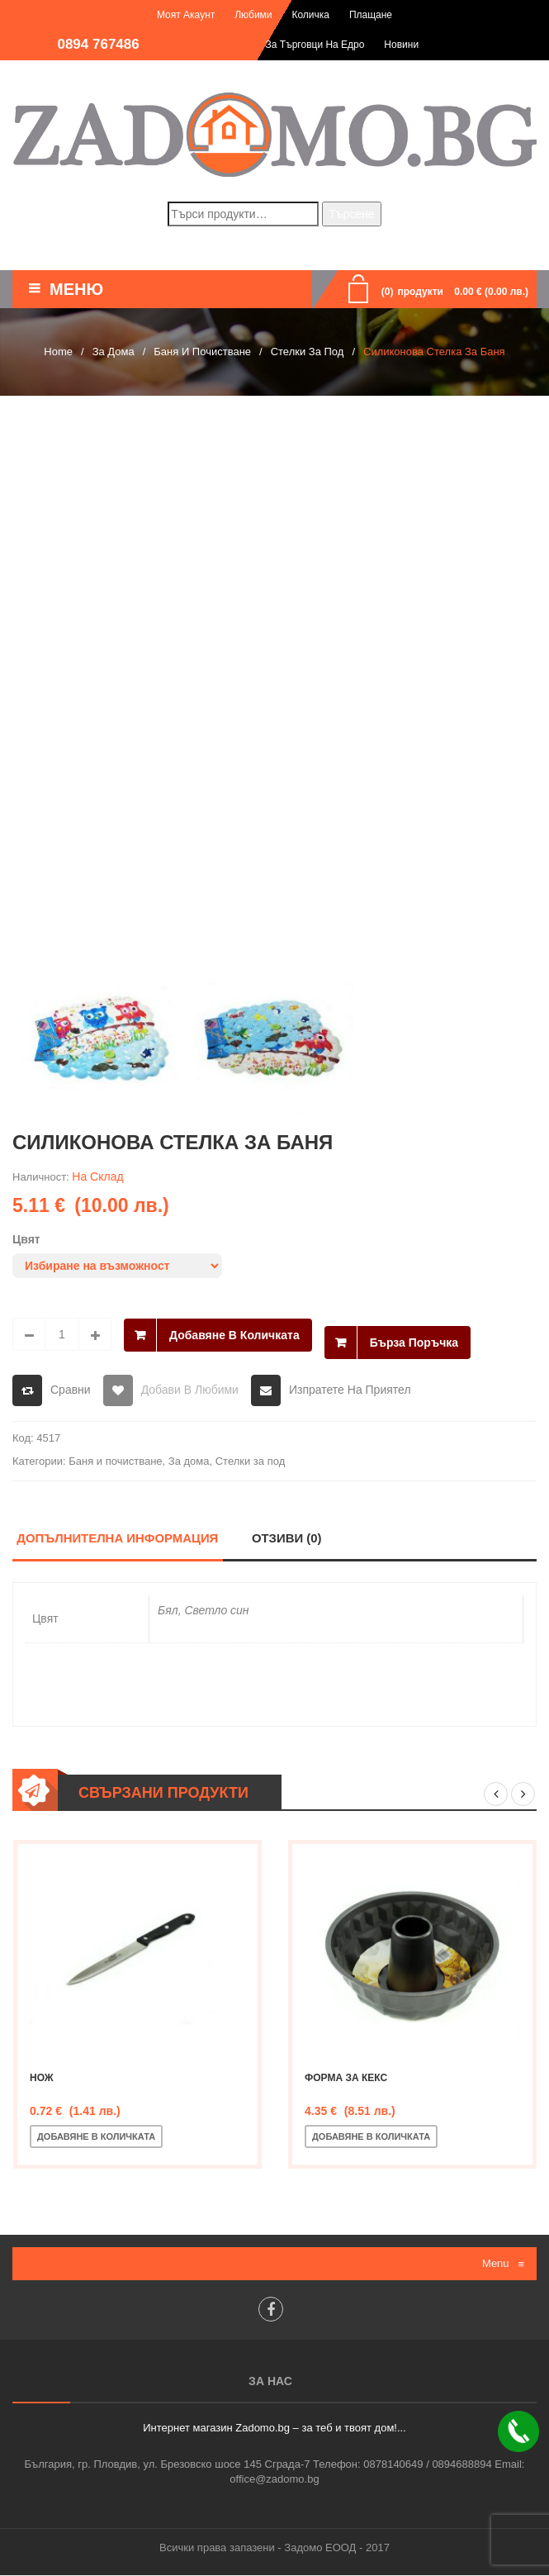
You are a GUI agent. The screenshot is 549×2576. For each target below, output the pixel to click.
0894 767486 (98, 44)
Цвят (26, 1239)
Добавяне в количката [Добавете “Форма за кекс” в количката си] (371, 2137)
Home (58, 351)
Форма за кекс (346, 2078)
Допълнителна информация (118, 1539)
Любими (253, 15)
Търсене (351, 214)
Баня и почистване (202, 351)
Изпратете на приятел (350, 1389)
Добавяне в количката (234, 1334)
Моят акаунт (186, 15)
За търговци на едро (315, 44)
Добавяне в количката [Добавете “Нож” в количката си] (96, 2137)
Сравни (70, 1389)
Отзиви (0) (288, 1539)
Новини (401, 44)
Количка (310, 15)
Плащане (370, 15)
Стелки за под (307, 351)
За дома (113, 351)
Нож (42, 2078)
